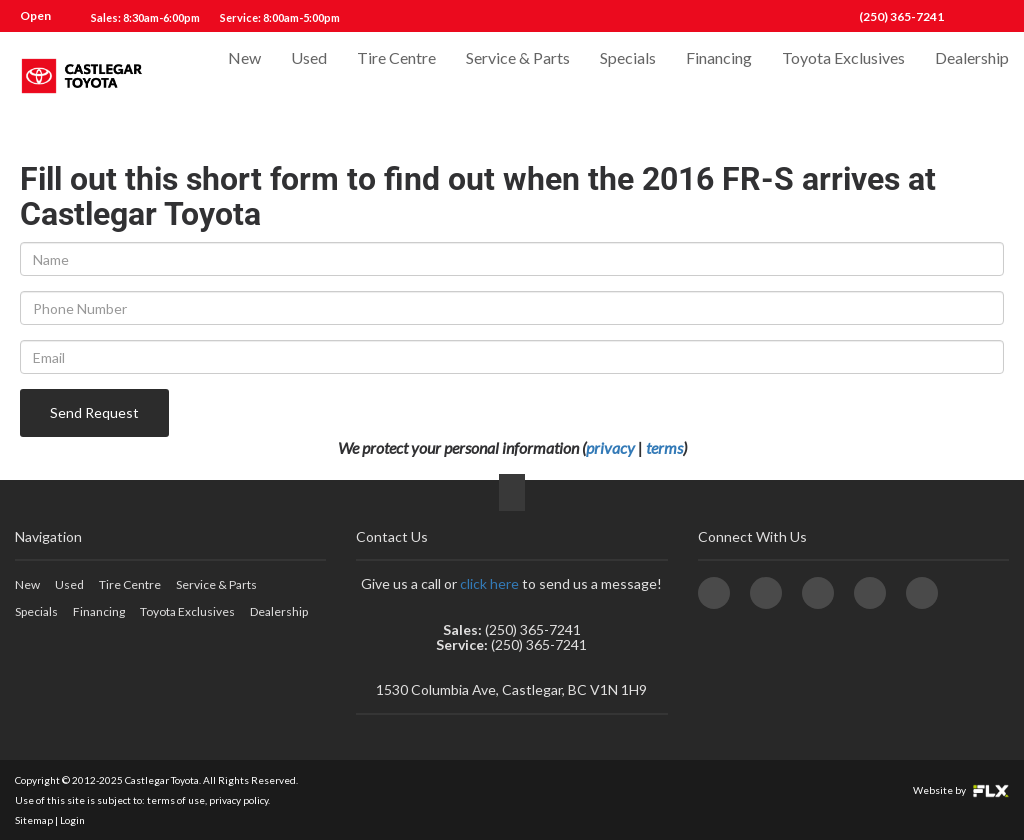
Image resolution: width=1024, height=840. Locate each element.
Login (72, 820)
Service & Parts (518, 76)
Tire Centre (396, 76)
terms (664, 447)
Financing (719, 76)
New (244, 76)
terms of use (176, 800)
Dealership (972, 76)
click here (489, 583)
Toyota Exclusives (843, 76)
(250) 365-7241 (901, 16)
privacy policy (238, 800)
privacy (610, 447)
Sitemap (34, 820)
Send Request (94, 412)
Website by (961, 790)
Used (309, 76)
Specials (628, 76)
